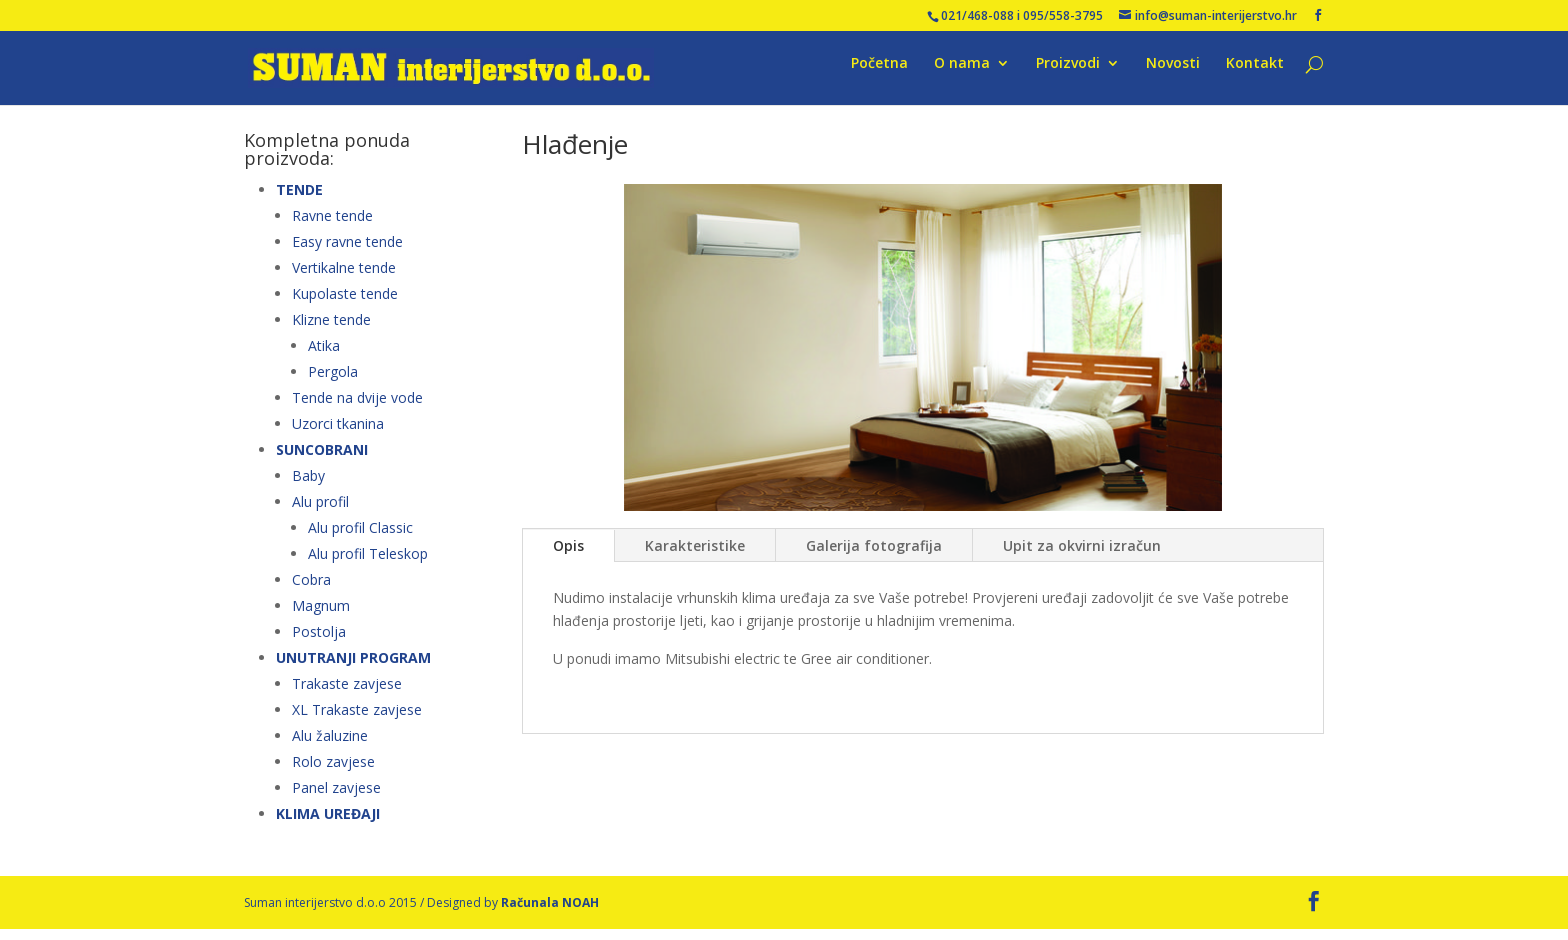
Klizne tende (331, 329)
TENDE (299, 199)
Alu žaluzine (330, 745)
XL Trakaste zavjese (357, 719)
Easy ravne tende (347, 251)
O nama (962, 74)
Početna (879, 74)
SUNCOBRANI (322, 459)
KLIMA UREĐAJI (328, 823)
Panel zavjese (336, 797)
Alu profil (320, 511)
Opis (568, 555)
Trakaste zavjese (347, 693)
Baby (308, 485)
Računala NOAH (550, 912)
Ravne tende (332, 225)
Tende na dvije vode (357, 407)
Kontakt (1255, 74)
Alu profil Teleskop (368, 563)
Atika (324, 355)
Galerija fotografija (874, 555)
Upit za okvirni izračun (1082, 555)
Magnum (321, 615)
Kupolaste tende (345, 303)
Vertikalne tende (344, 277)
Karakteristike (695, 555)
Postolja (319, 641)
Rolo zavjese (333, 771)
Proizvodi (1068, 74)
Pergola (333, 381)
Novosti (1173, 74)
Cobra (311, 589)
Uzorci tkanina (338, 433)
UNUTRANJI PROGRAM (353, 667)
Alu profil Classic (360, 537)
